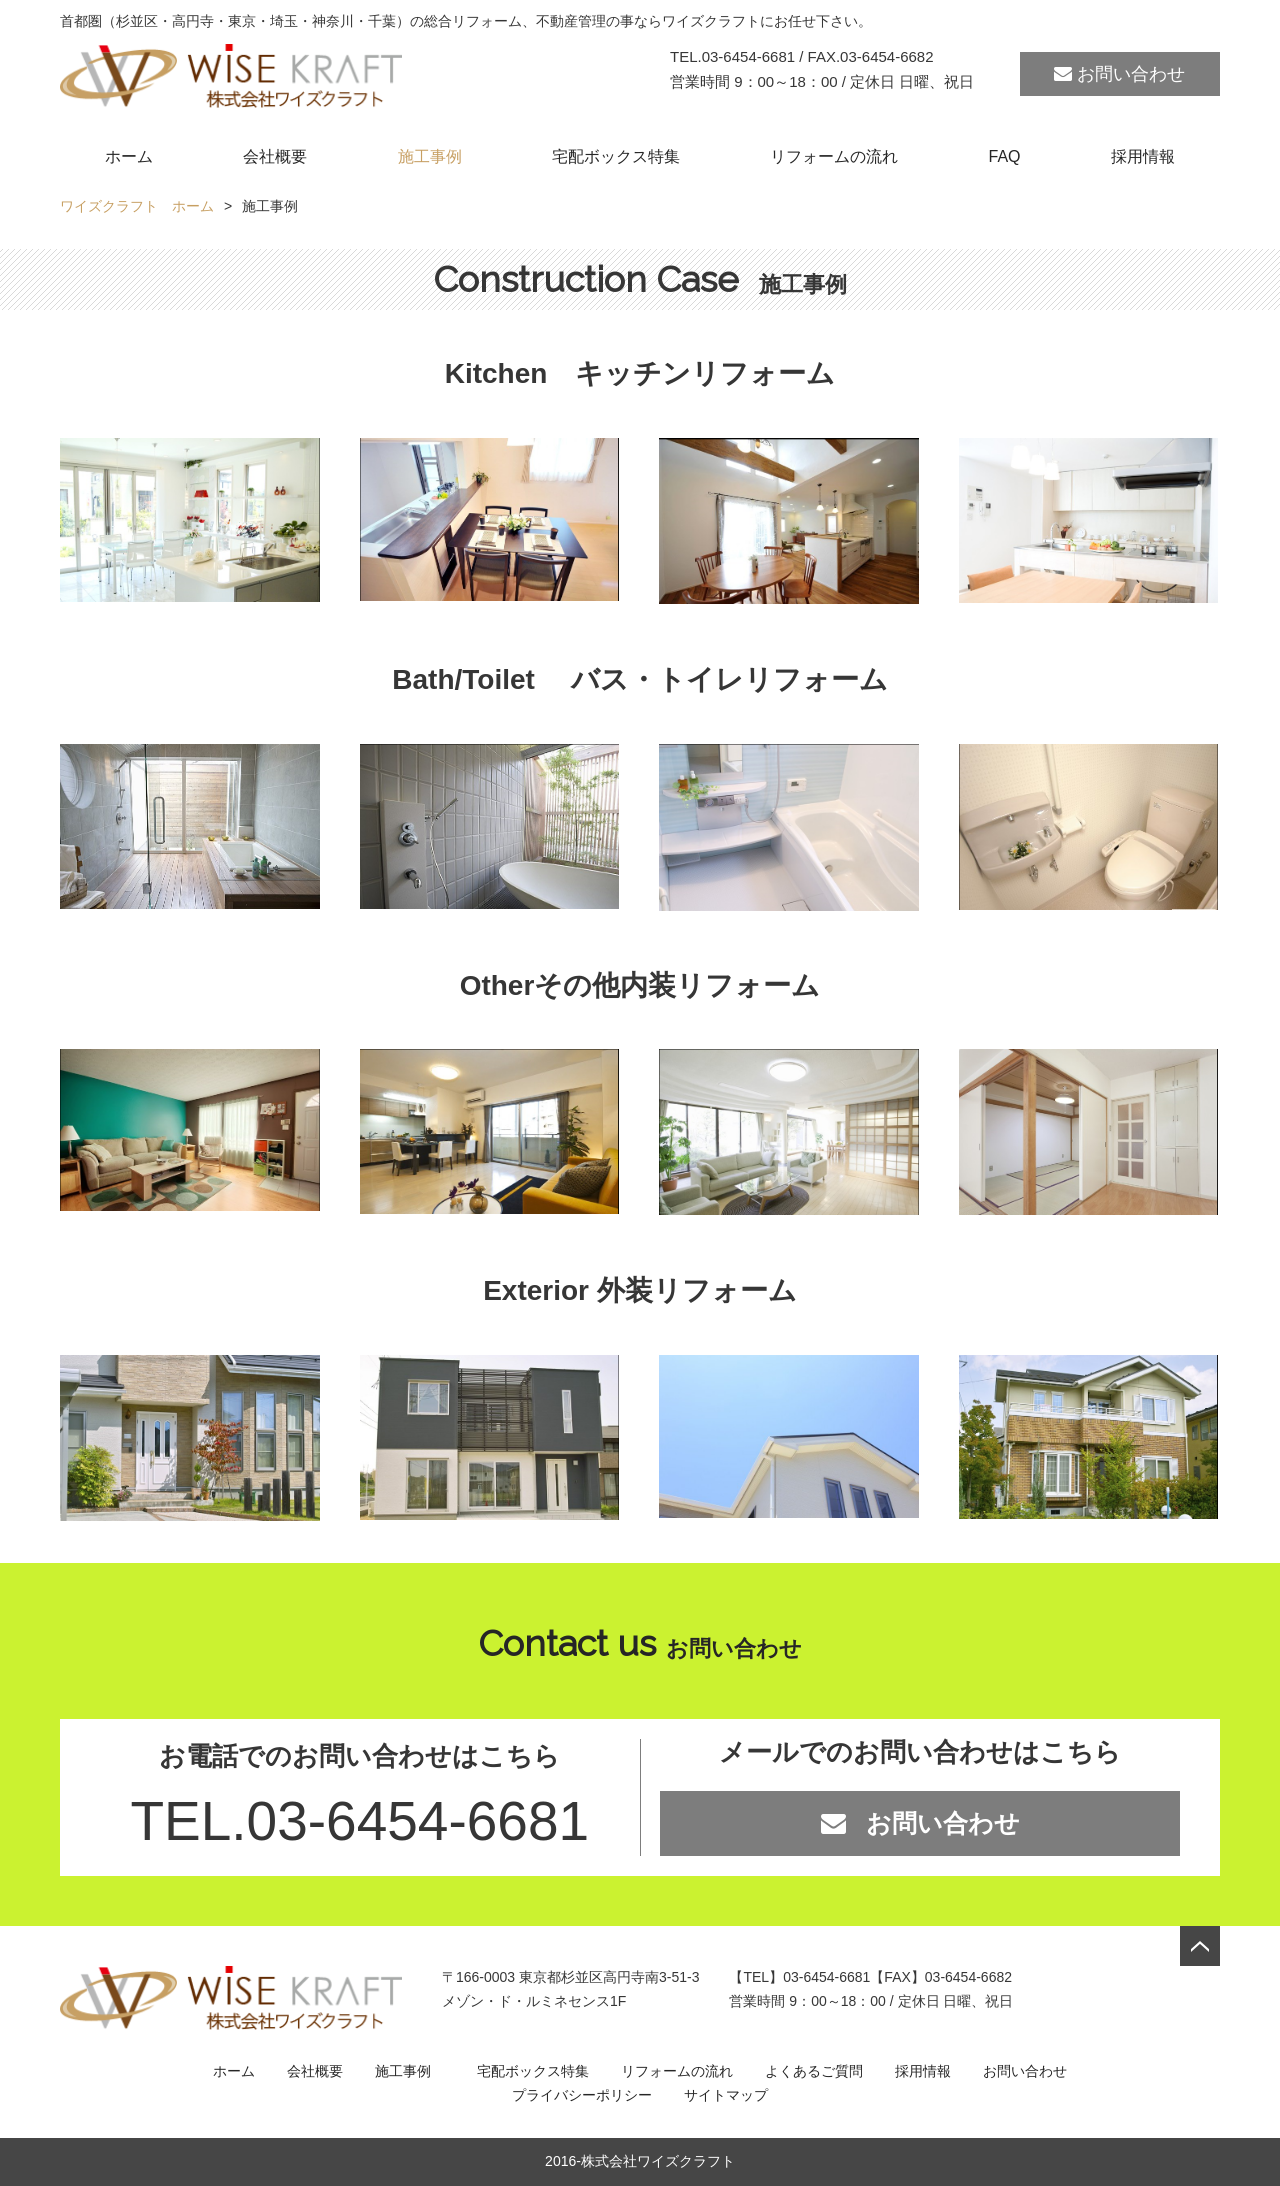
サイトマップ (726, 2095)
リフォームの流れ (834, 156)
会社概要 (275, 156)
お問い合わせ (1119, 74)
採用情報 (1143, 156)
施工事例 (430, 156)
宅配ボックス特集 (616, 156)
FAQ (1005, 156)
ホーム (129, 156)
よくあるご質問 (814, 2071)
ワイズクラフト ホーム (137, 206)
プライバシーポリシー (582, 2095)
